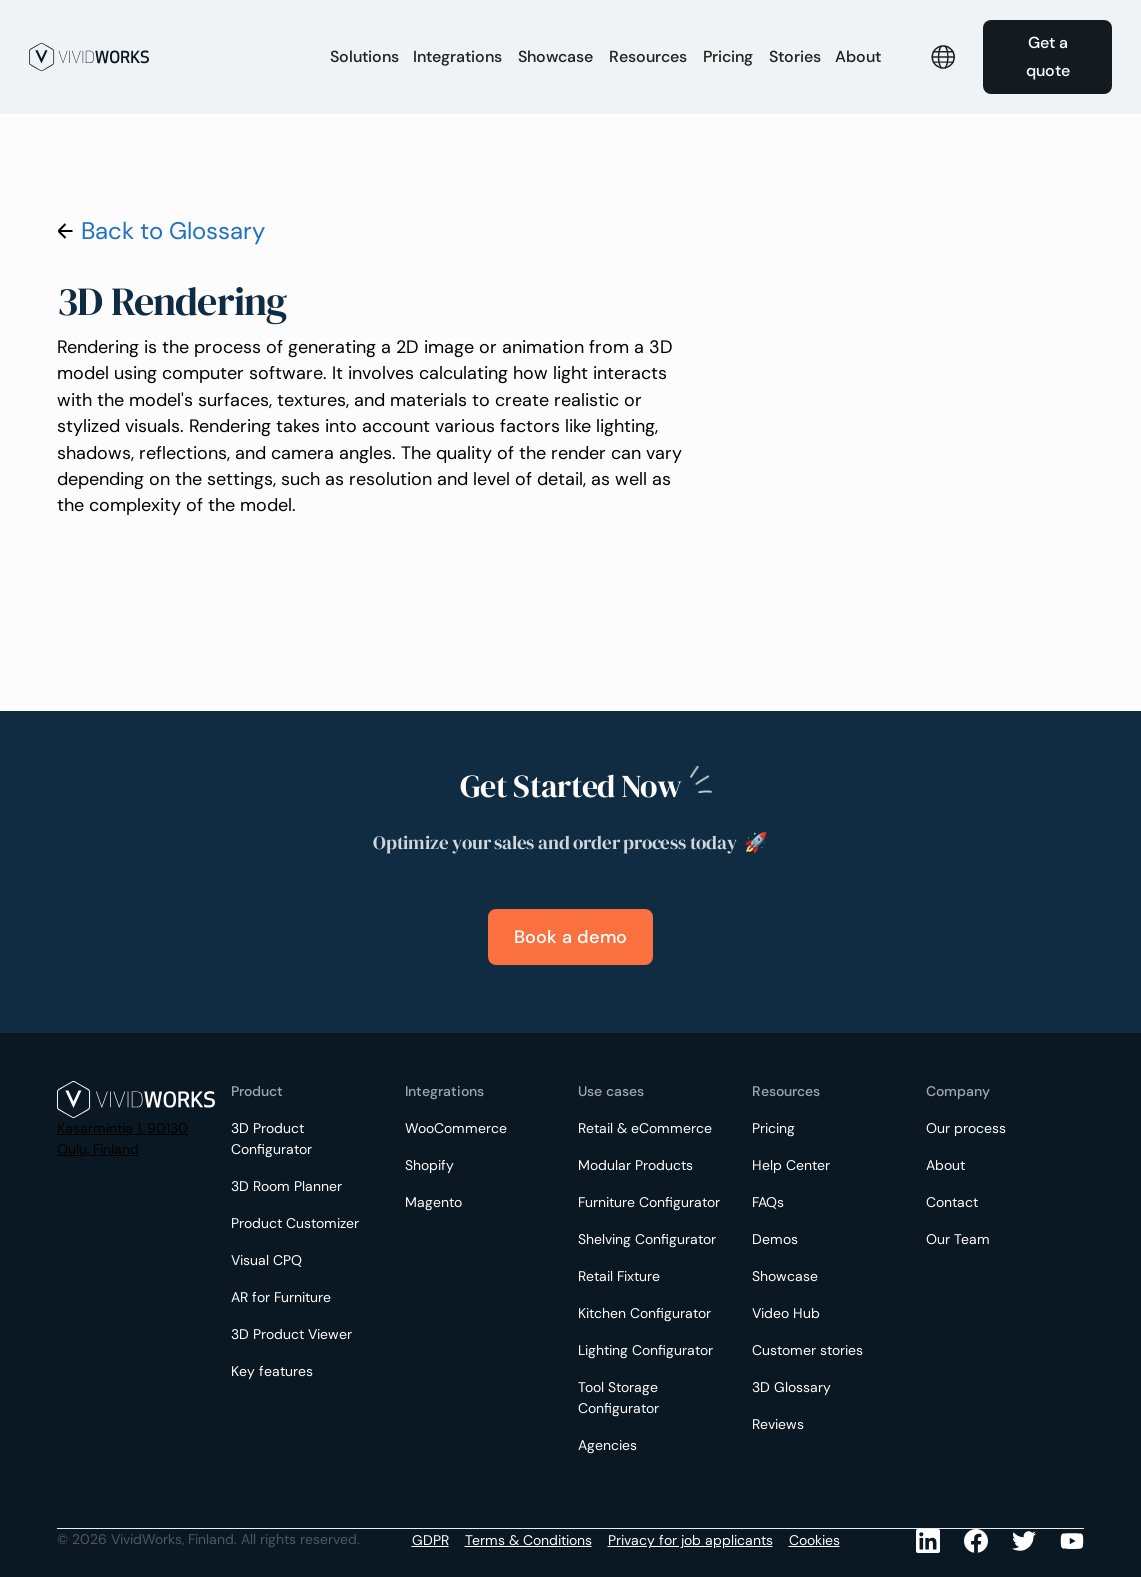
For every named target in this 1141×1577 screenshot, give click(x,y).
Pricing (728, 56)
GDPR (430, 1540)
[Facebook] (976, 1541)
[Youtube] (1024, 1541)
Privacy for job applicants (690, 1540)
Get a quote (1048, 56)
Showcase (555, 56)
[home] (168, 57)
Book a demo (570, 937)
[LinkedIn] (928, 1541)
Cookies (814, 1540)
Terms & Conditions (528, 1540)
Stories (795, 56)
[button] (364, 57)
